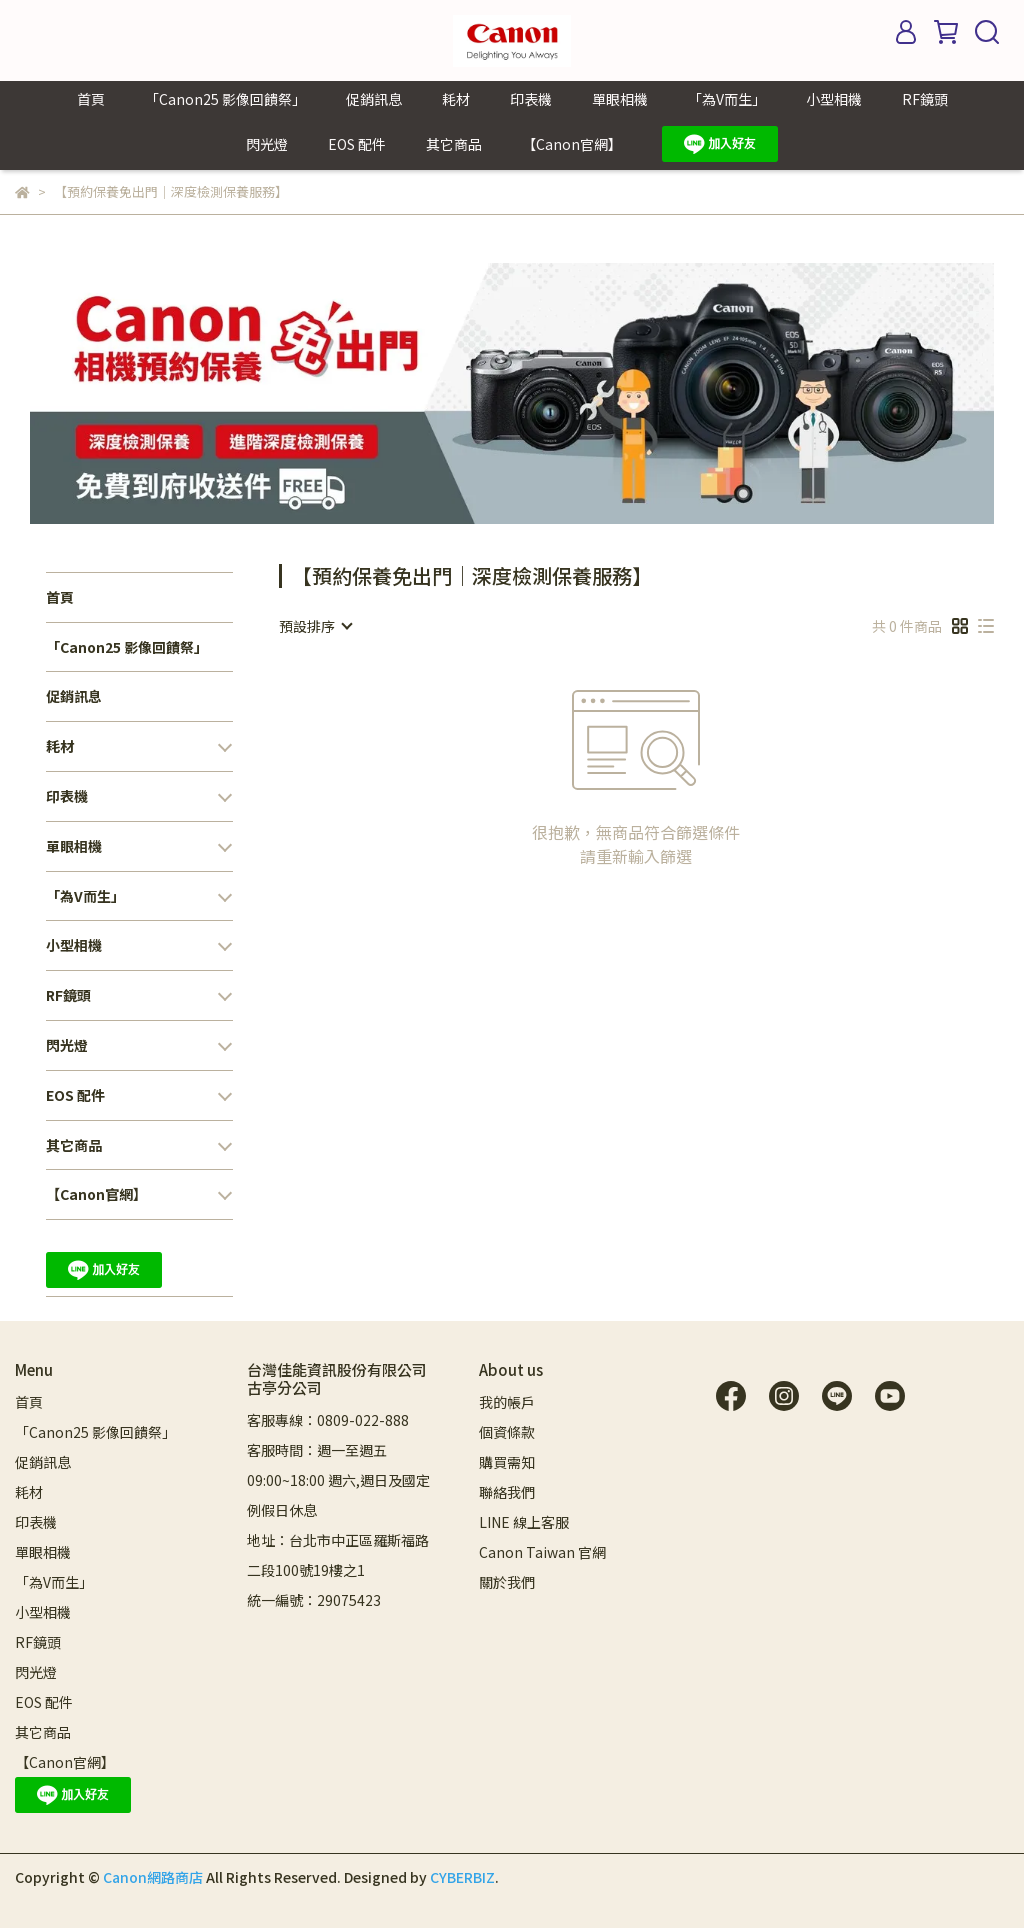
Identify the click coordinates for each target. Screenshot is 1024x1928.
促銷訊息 (374, 99)
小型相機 (834, 99)
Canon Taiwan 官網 (542, 1552)
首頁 (91, 99)
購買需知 (507, 1462)
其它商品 (454, 144)
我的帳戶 (507, 1402)
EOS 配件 (357, 144)
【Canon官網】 (572, 144)
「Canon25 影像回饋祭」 (225, 99)
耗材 (456, 99)
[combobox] (315, 626)
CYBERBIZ (462, 1877)
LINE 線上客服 (524, 1522)
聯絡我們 (507, 1492)
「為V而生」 (727, 99)
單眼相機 (620, 99)
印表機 (531, 99)
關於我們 (507, 1582)
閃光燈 (267, 144)
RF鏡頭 (925, 99)
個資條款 (507, 1432)
